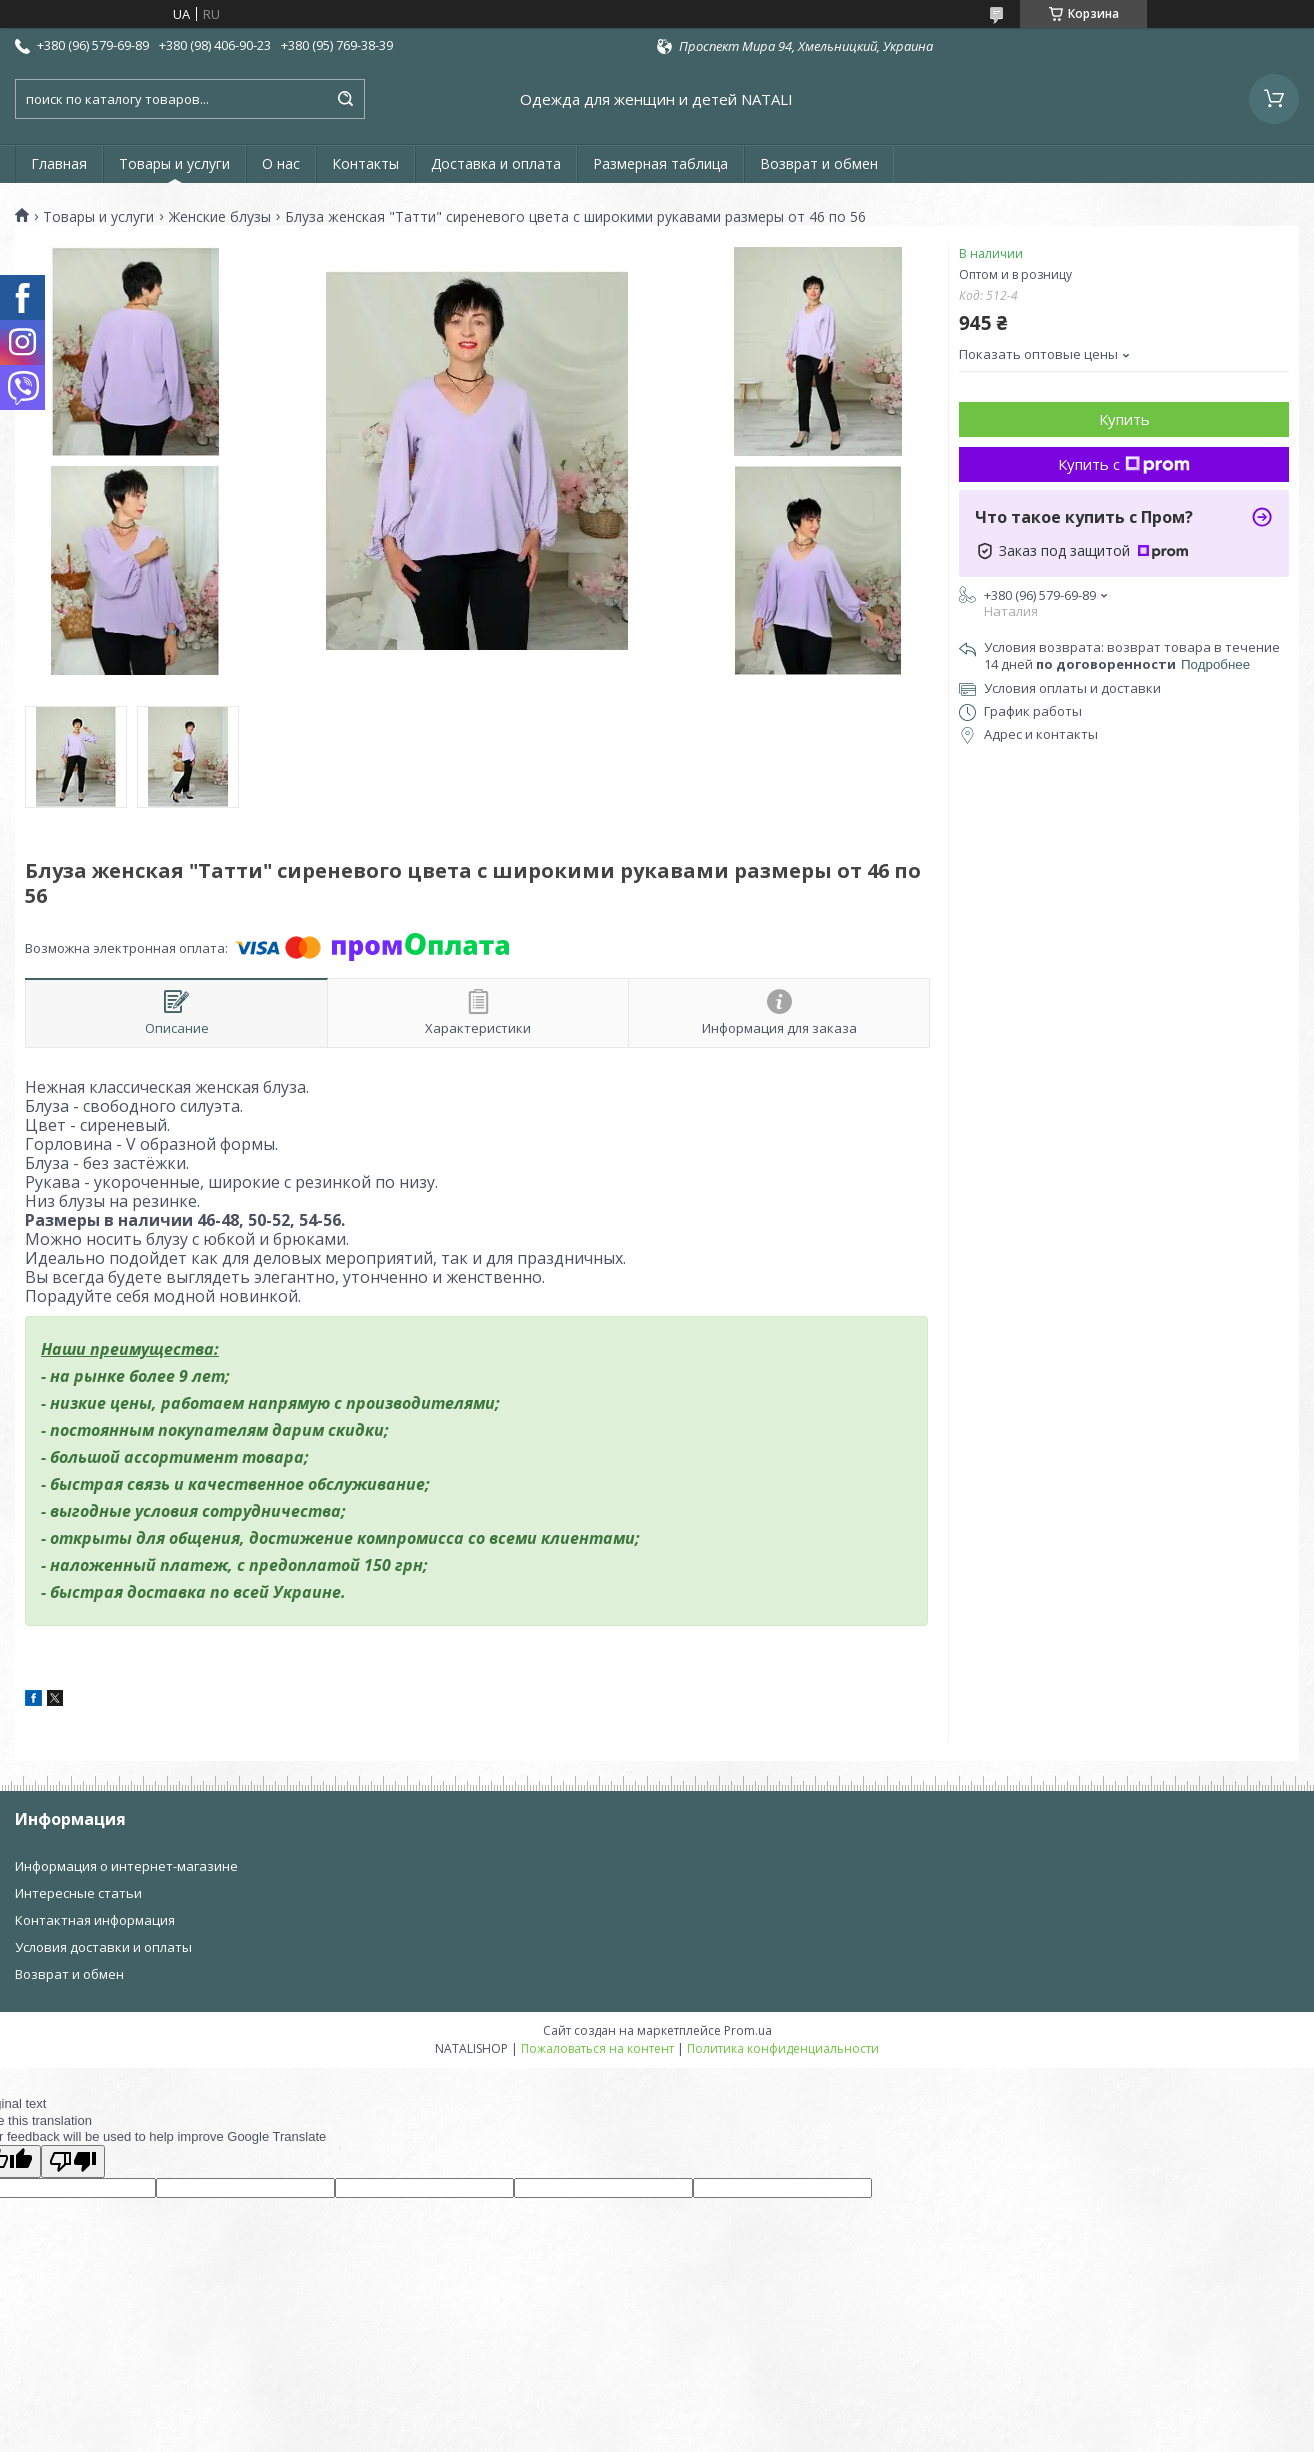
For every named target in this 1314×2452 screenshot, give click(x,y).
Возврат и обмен (819, 163)
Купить (1124, 419)
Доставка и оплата (496, 163)
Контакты (365, 163)
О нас (281, 163)
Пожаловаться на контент (597, 2048)
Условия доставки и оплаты (103, 1947)
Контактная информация (95, 1920)
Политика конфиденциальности (783, 2048)
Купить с (1124, 464)
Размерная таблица (660, 163)
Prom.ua (748, 2030)
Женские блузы (220, 217)
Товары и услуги (174, 163)
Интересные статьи (78, 1893)
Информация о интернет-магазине (126, 1866)
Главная (59, 163)
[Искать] (345, 99)
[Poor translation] (73, 2161)
